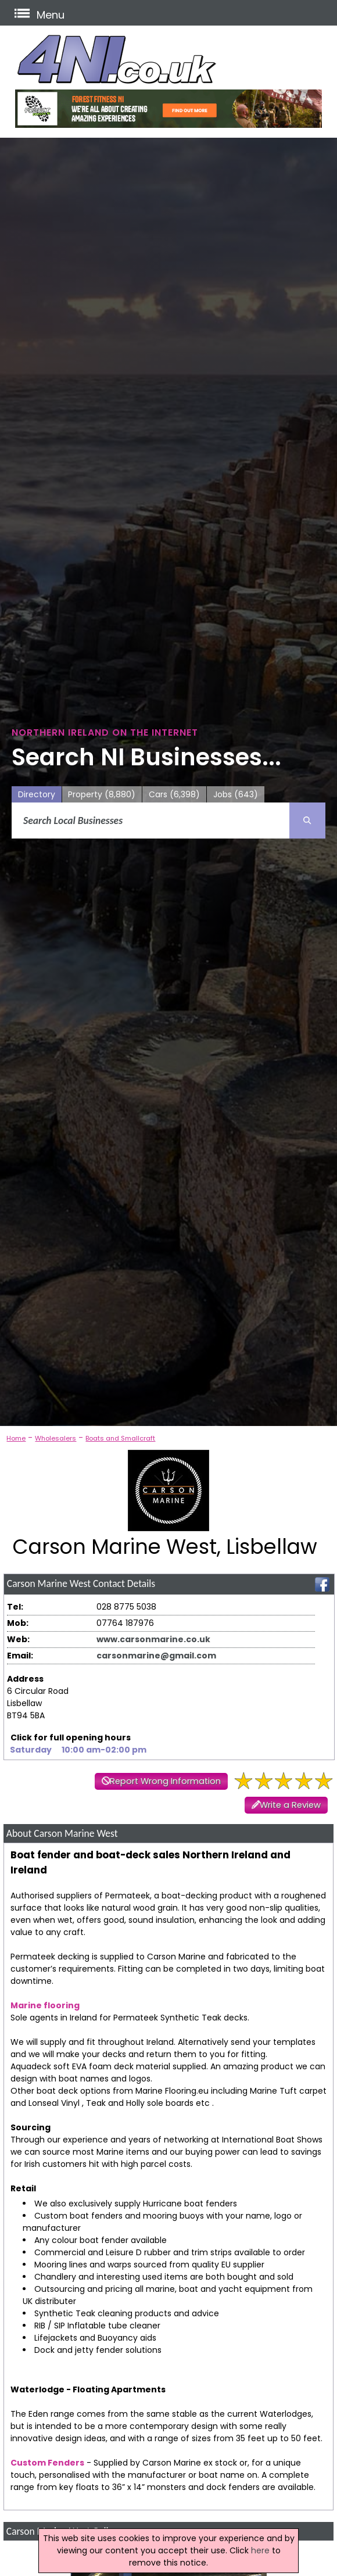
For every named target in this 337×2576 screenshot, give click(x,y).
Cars (174, 795)
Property (101, 795)
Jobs (235, 795)
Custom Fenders (47, 2462)
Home (16, 1438)
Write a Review (290, 1805)
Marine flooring (45, 2005)
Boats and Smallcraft (120, 1438)
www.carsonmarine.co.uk (153, 1639)
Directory (36, 794)
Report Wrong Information (165, 1781)
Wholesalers (55, 1438)
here (260, 2550)
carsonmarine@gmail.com (156, 1655)
